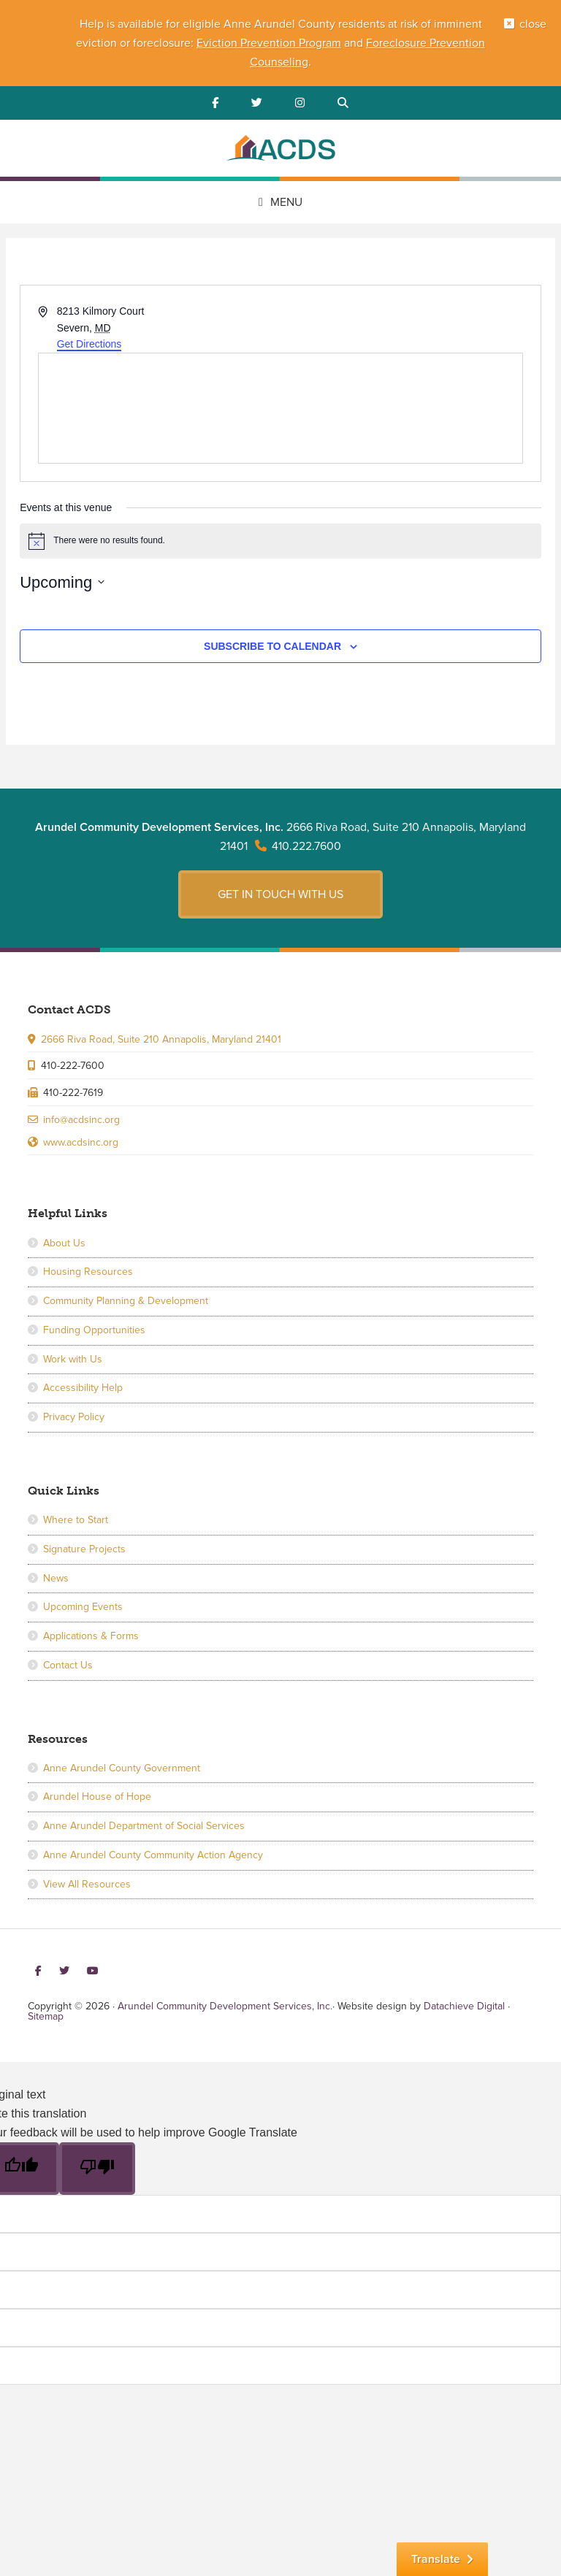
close (532, 24)
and (353, 43)
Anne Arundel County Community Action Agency (153, 1855)
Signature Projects (84, 1549)
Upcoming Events (83, 1607)
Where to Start (75, 1520)
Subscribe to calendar (272, 646)
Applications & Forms (91, 1636)
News (56, 1578)
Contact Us (68, 1665)
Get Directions (89, 344)
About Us (64, 1243)
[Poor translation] (97, 2168)
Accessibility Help (83, 1387)
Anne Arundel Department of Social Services (144, 1826)
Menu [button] (286, 202)
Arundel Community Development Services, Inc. (280, 150)
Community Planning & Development (125, 1301)
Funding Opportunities (94, 1330)
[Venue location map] (280, 408)
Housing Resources (88, 1271)
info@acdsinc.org (81, 1119)
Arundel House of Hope (97, 1796)
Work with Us (72, 1359)
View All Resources (87, 1884)
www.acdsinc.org (80, 1142)
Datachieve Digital (464, 2006)
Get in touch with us (280, 894)
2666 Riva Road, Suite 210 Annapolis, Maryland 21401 (161, 1039)
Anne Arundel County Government (121, 1768)
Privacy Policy (73, 1417)
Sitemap (46, 2016)
